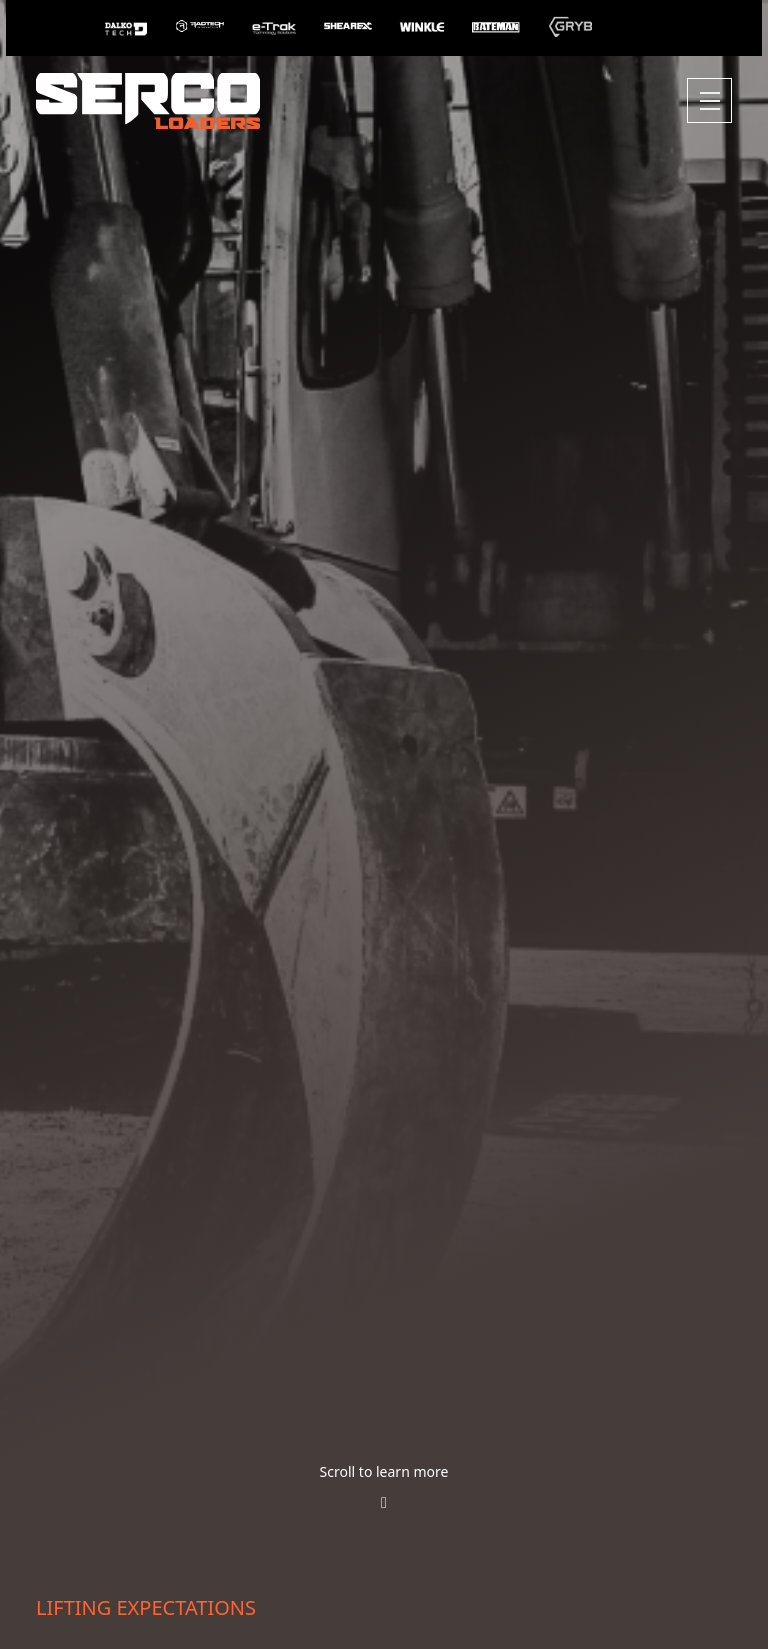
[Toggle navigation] (709, 100)
